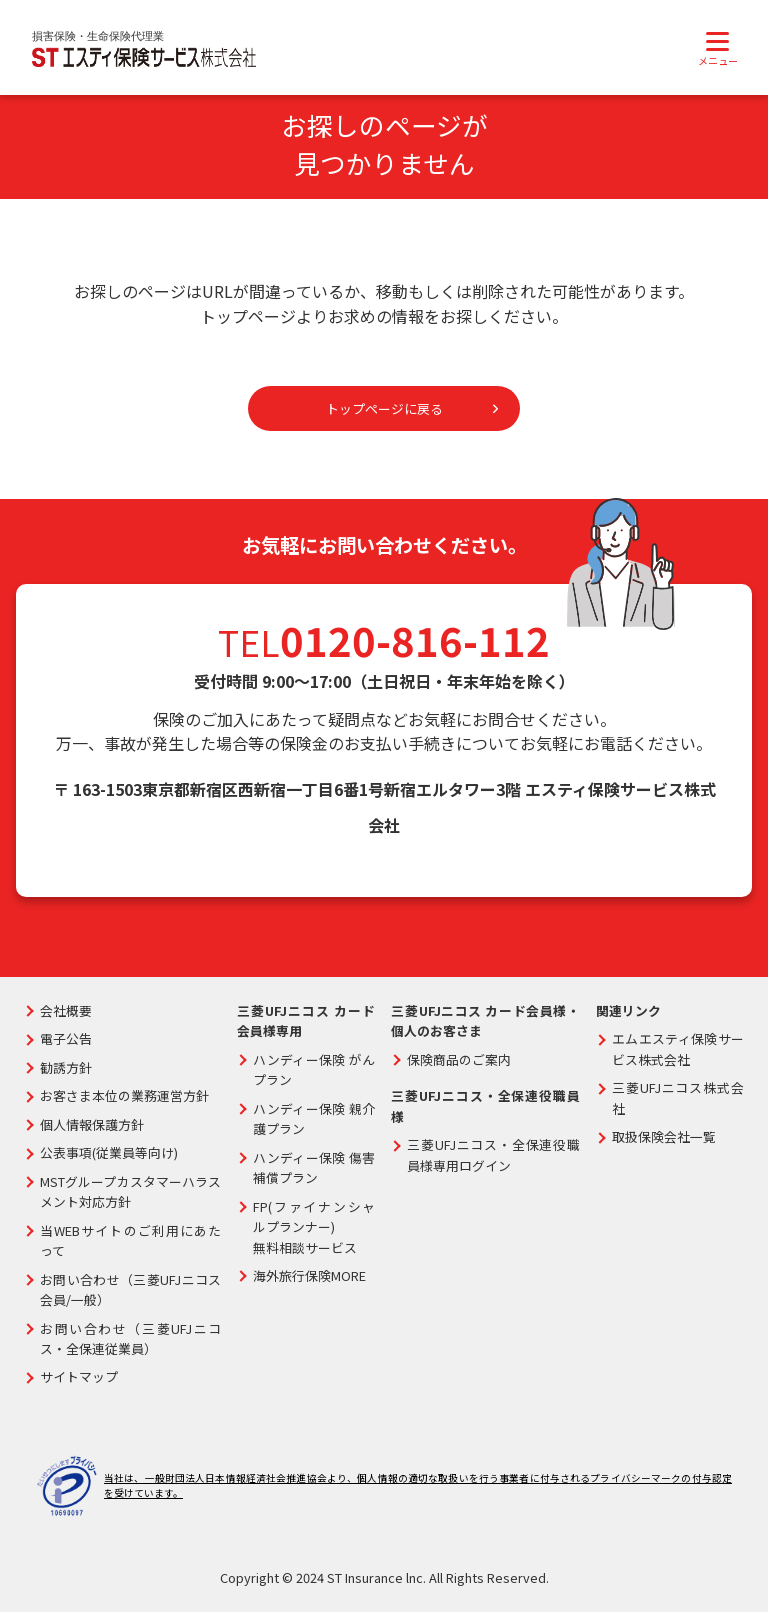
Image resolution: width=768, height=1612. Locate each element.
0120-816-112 (415, 642)
